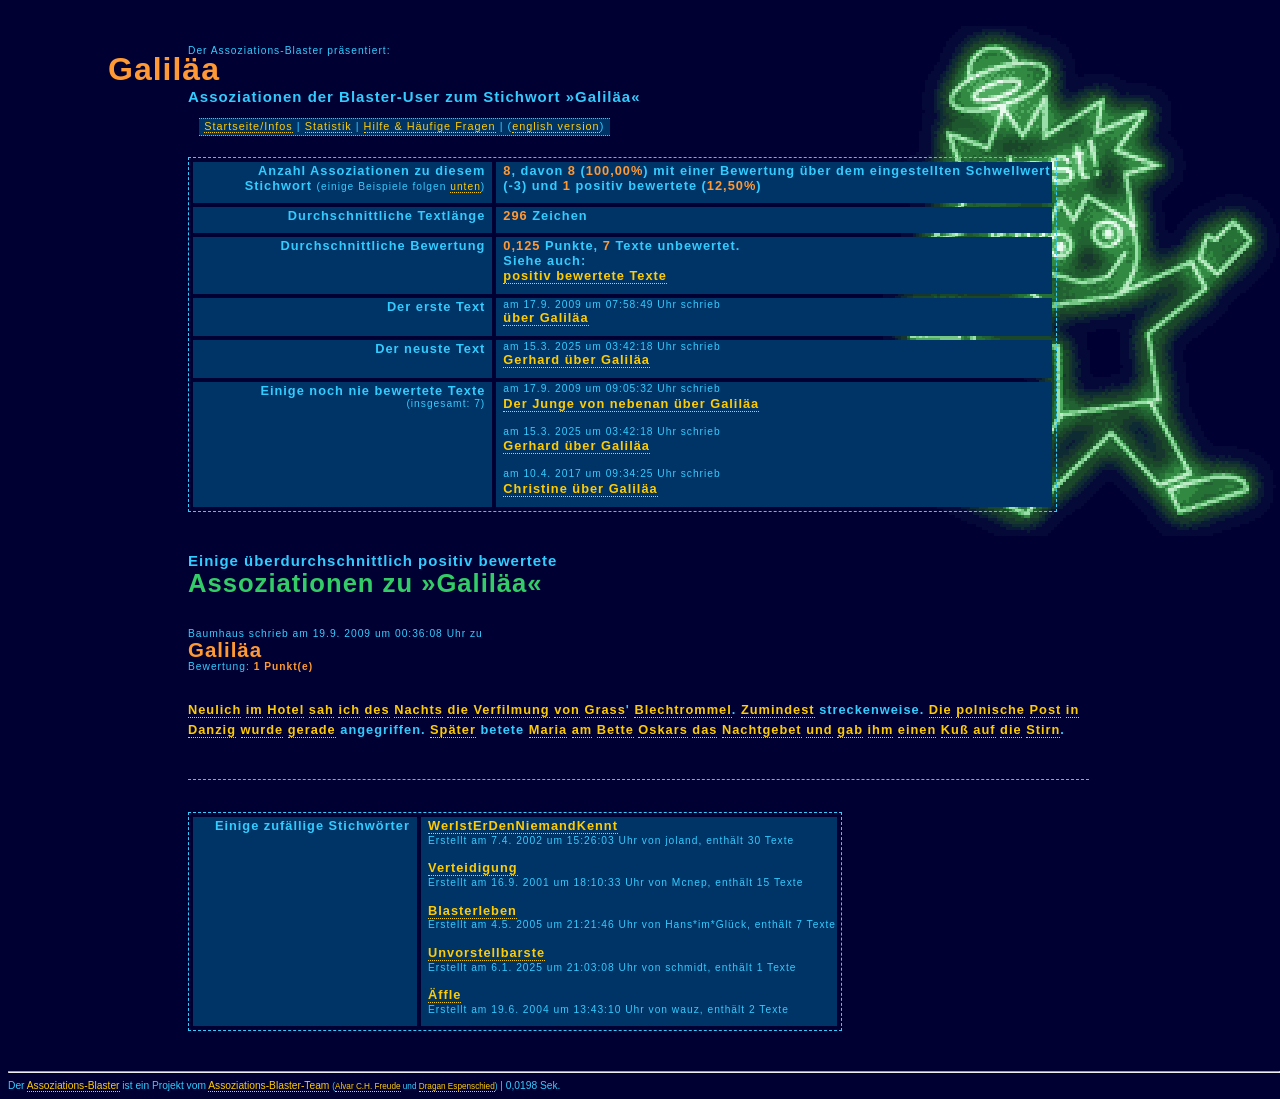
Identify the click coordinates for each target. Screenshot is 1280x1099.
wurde (262, 729)
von (567, 709)
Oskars (662, 729)
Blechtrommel (682, 709)
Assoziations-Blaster (73, 1085)
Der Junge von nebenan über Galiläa (631, 403)
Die (940, 709)
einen (917, 729)
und (819, 729)
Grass (605, 709)
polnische (990, 709)
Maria (548, 729)
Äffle (444, 994)
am (582, 729)
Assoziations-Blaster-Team (268, 1085)
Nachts (418, 709)
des (377, 709)
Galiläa (164, 69)
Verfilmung (511, 709)
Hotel (285, 709)
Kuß (955, 729)
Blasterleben (472, 910)
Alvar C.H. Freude (368, 1086)
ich (349, 709)
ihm (881, 729)
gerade (312, 729)
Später (453, 729)
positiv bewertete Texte (585, 275)
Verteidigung (473, 867)
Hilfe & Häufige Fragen (430, 126)
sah (321, 709)
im (254, 709)
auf (984, 729)
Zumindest (778, 709)
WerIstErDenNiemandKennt (523, 825)
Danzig (212, 729)
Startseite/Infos (248, 126)
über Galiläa (545, 317)
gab (850, 729)
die (458, 709)
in (1072, 709)
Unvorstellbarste (486, 952)
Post (1046, 709)
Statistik (328, 126)
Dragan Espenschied (457, 1086)
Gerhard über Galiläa (576, 359)
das (704, 729)
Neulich (214, 709)
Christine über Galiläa (580, 488)
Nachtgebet (762, 729)
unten (465, 186)
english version (556, 126)
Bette (615, 729)
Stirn (1043, 729)
